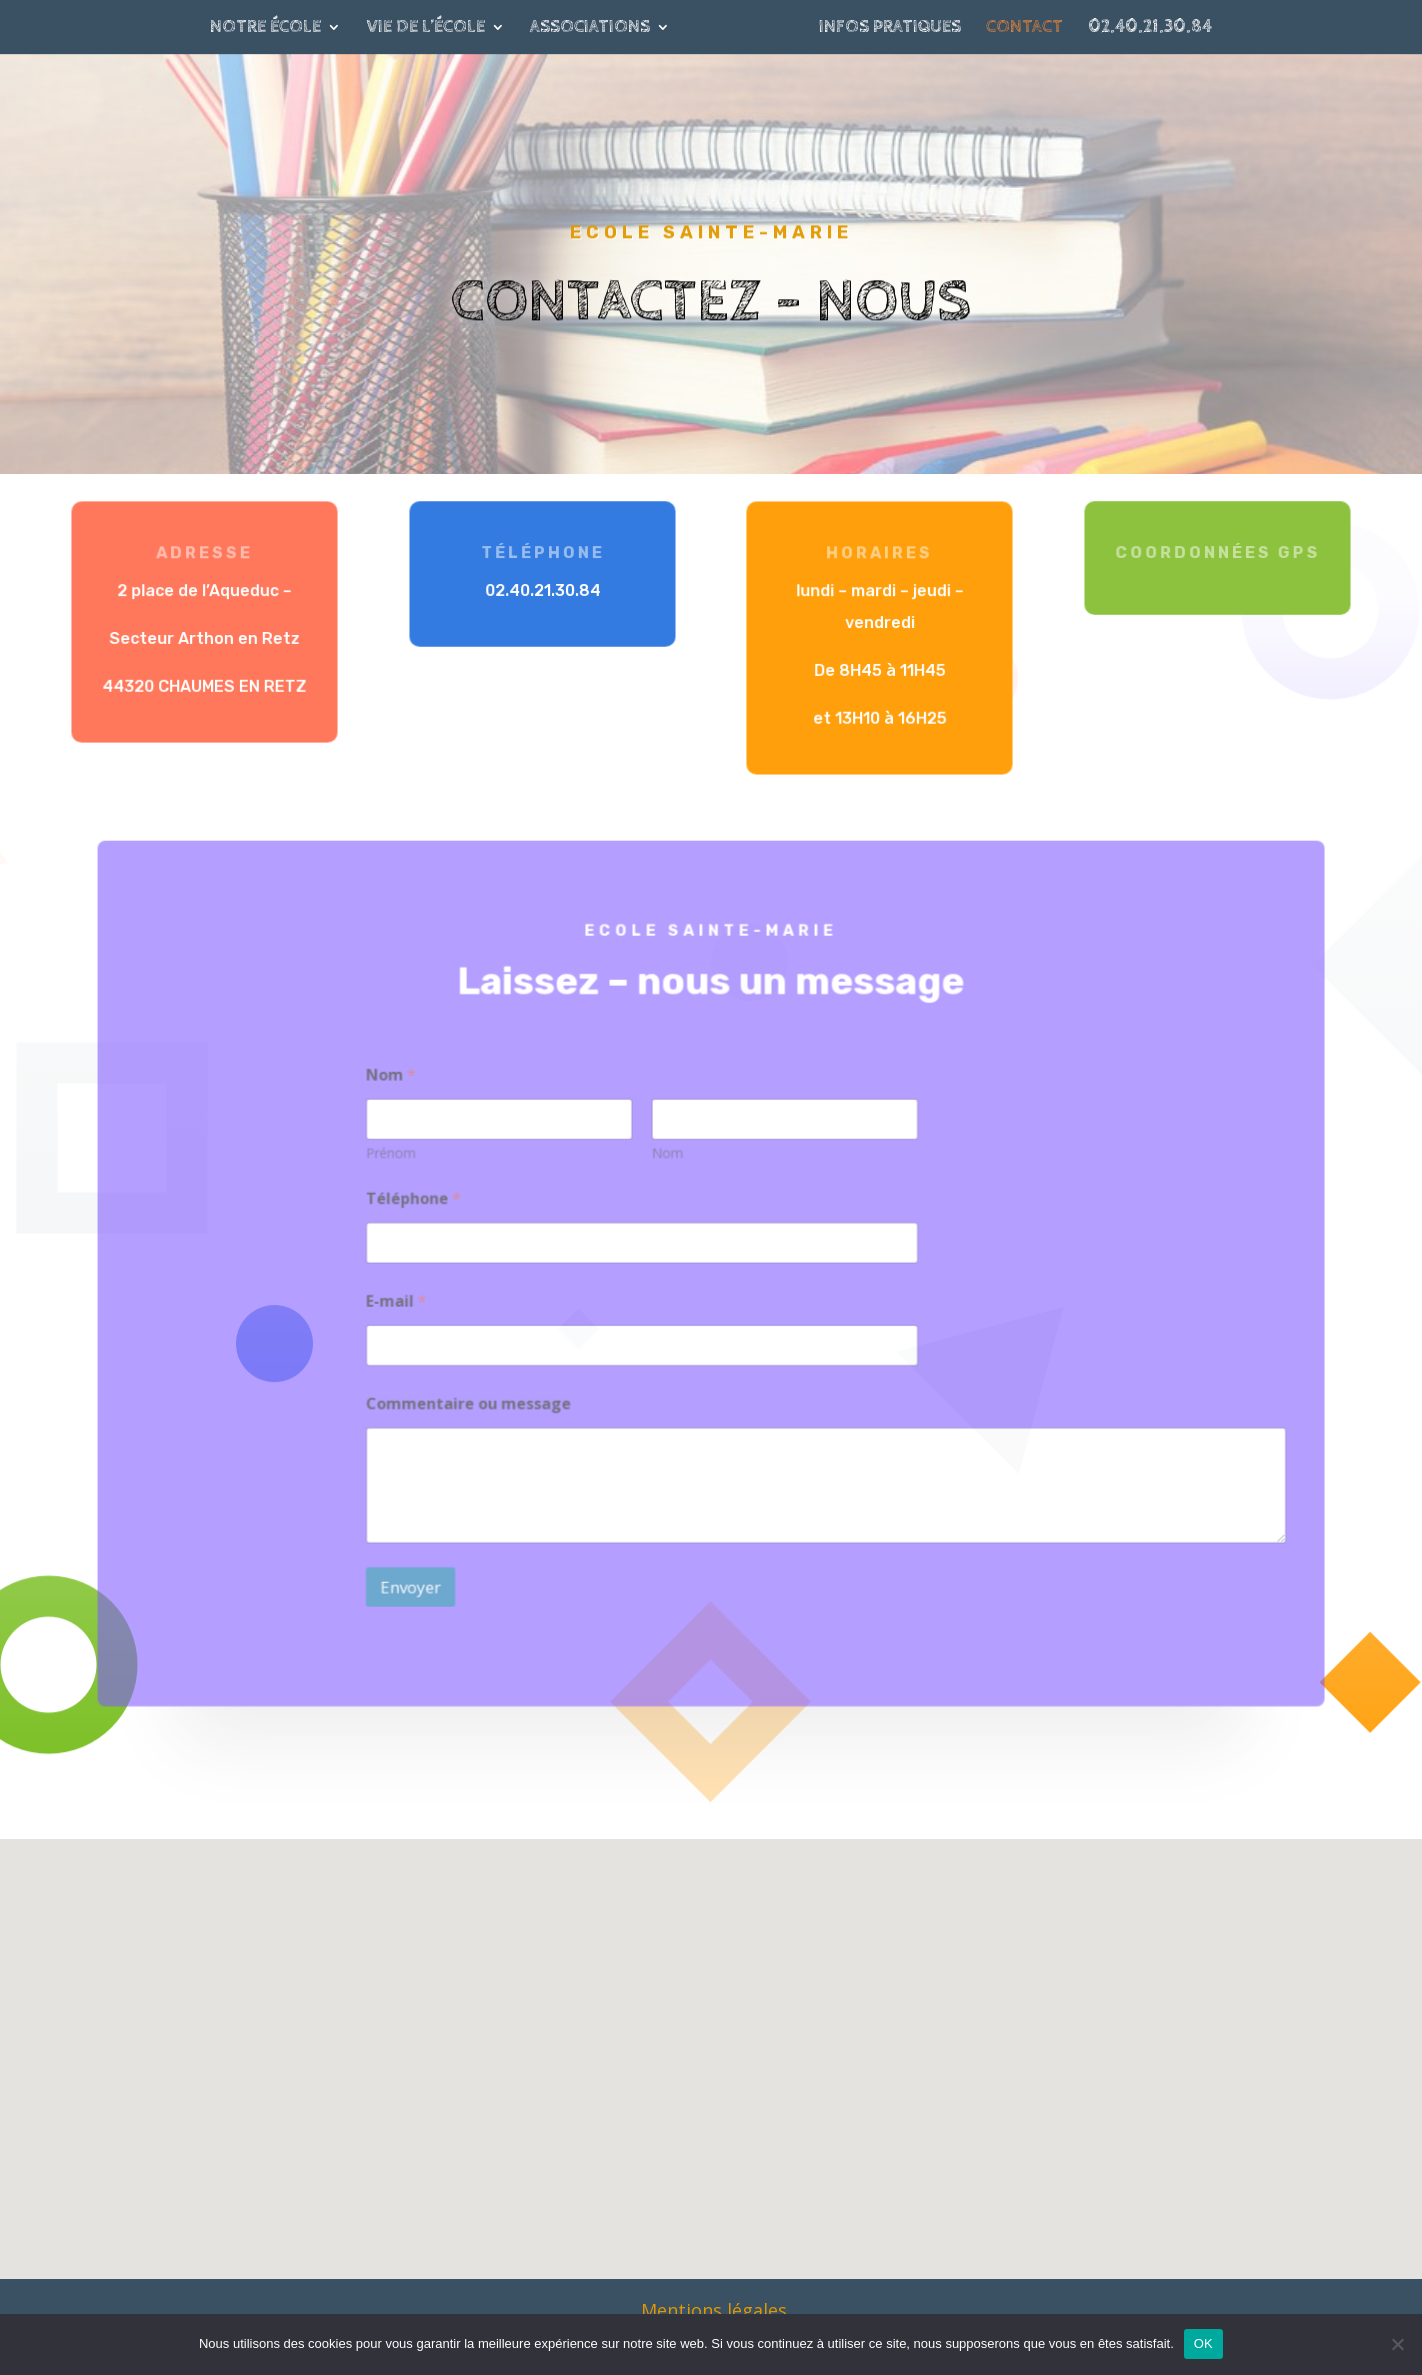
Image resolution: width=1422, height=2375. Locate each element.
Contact (1024, 28)
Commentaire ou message (479, 1398)
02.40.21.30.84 (1150, 28)
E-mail (410, 1300)
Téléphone (426, 1201)
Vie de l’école (425, 28)
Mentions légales (714, 2310)
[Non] (1397, 2344)
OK (1203, 2343)
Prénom (405, 1158)
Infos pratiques (890, 28)
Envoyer (424, 1572)
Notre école (265, 28)
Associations (590, 28)
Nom (669, 1158)
